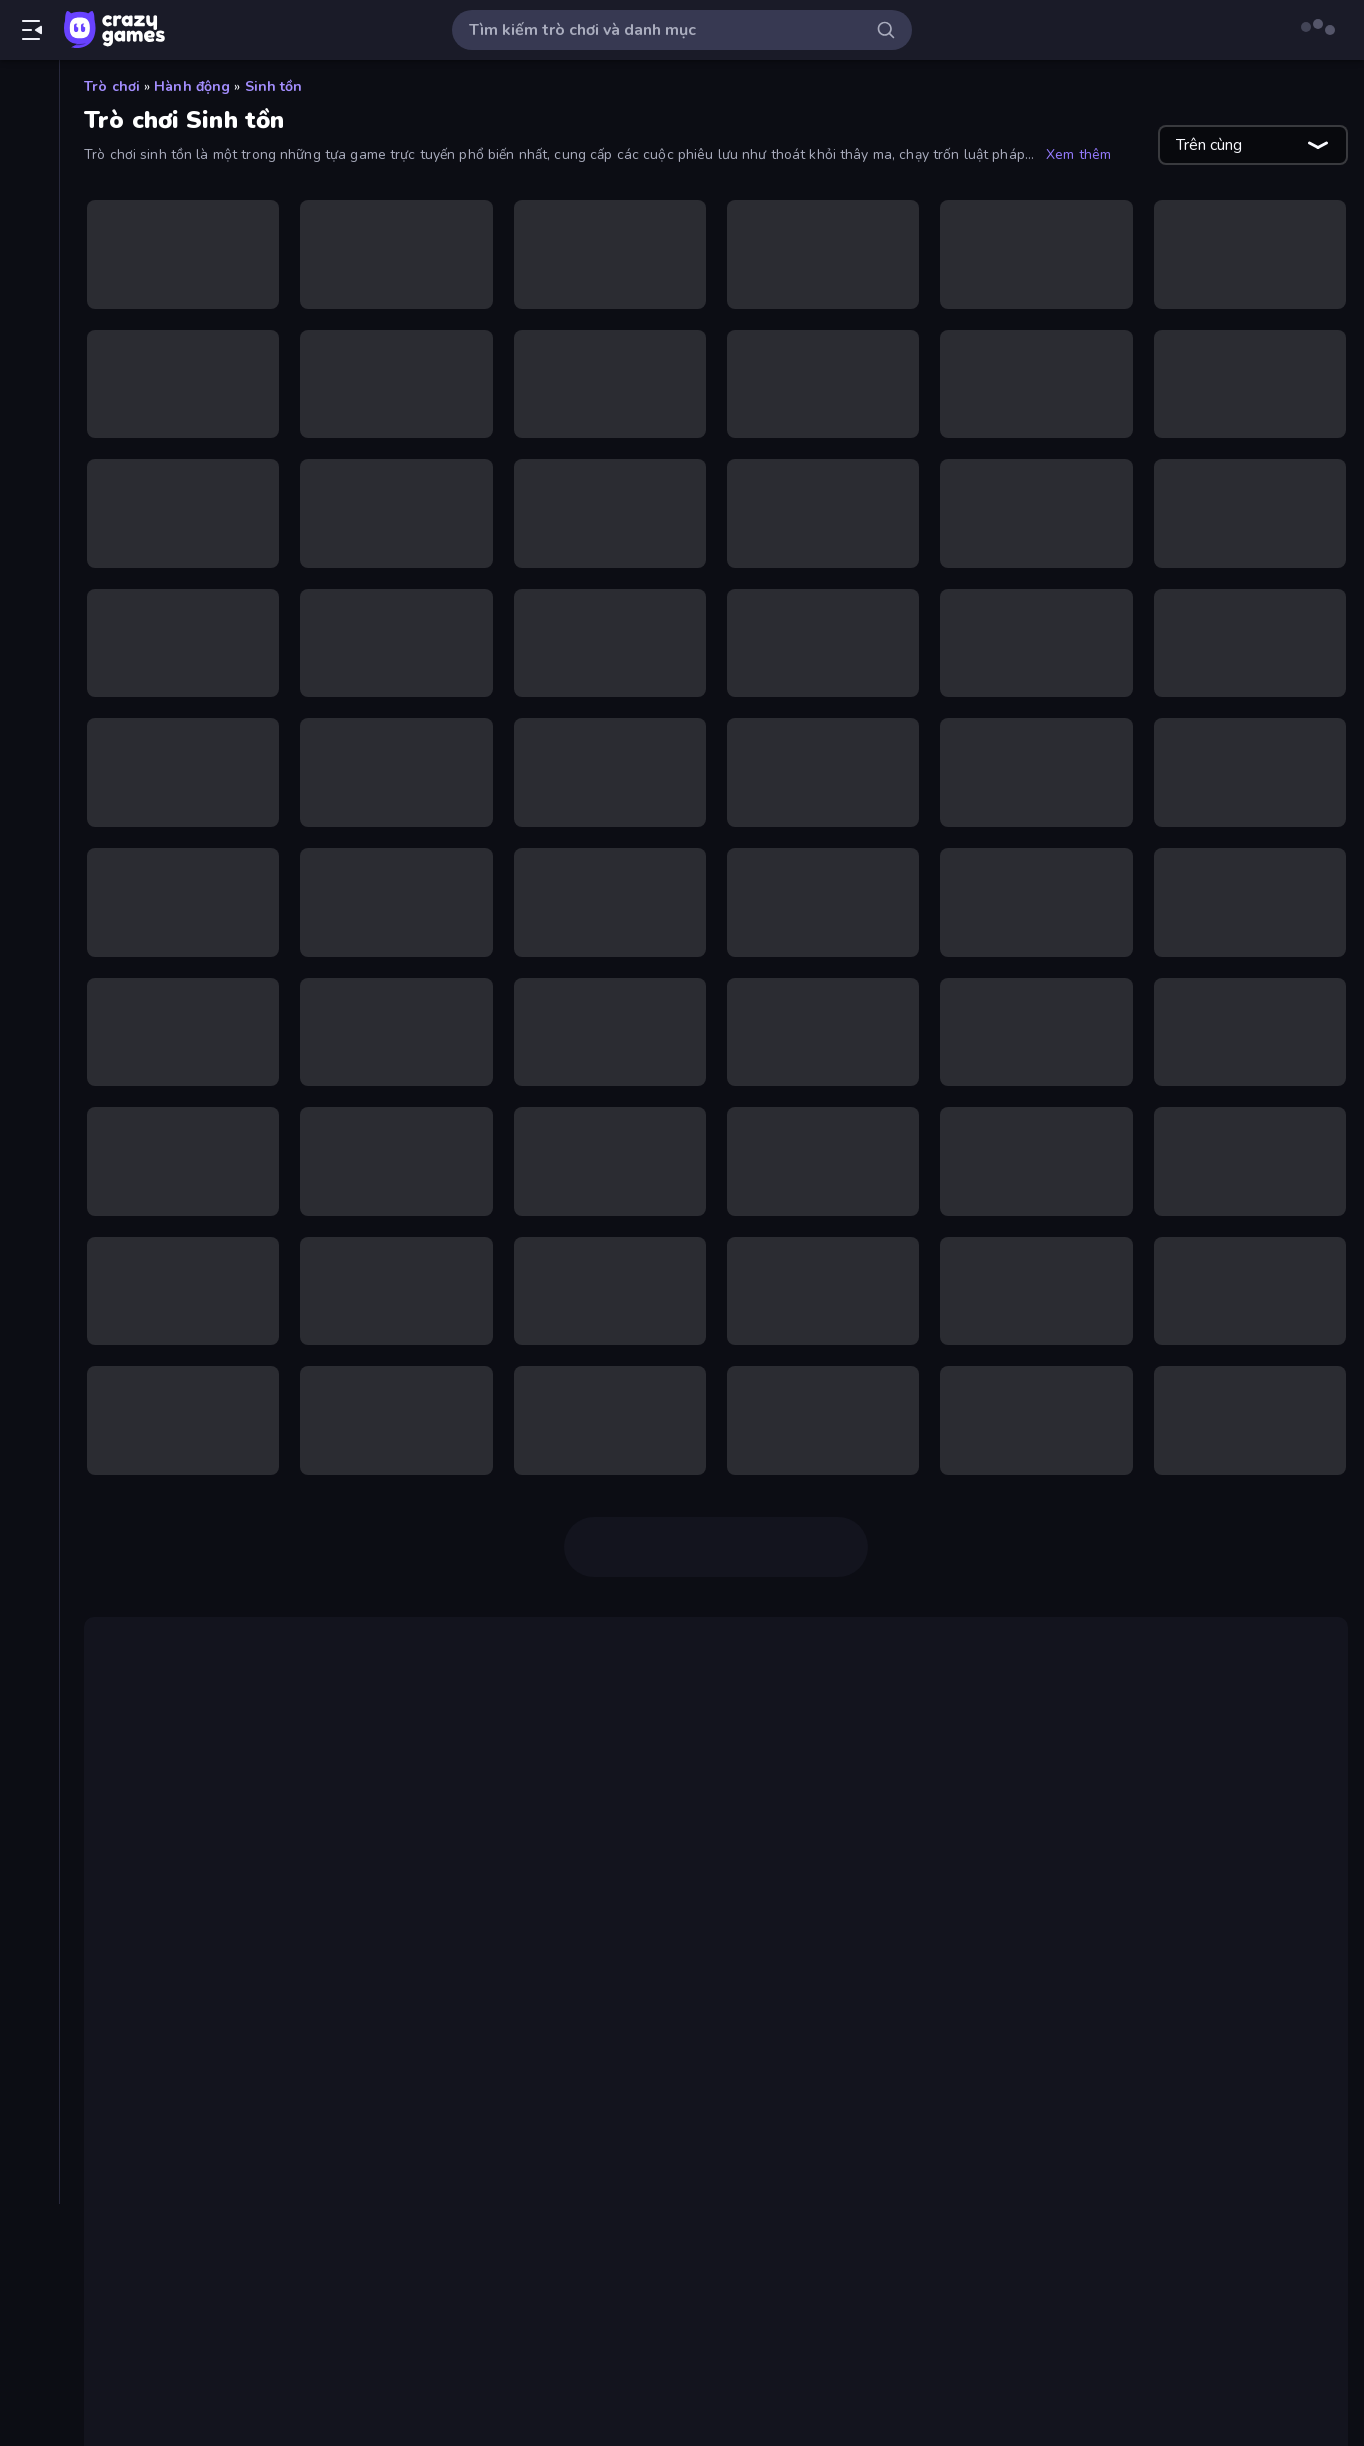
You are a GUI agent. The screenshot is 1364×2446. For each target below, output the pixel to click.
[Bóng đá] (29, 552)
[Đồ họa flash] (29, 722)
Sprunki (1153, 2283)
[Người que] (29, 994)
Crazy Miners (505, 1859)
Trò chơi (112, 86)
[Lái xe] (29, 892)
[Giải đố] (29, 756)
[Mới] (29, 161)
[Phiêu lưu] (29, 1062)
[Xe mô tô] (29, 1164)
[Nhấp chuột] (29, 1028)
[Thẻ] (29, 1249)
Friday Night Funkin (188, 2307)
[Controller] (29, 688)
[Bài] (29, 382)
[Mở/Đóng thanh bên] (32, 30)
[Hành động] (29, 790)
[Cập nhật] (29, 229)
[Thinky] (29, 1130)
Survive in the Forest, (308, 2139)
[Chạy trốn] (29, 654)
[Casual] (29, 620)
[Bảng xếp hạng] (29, 331)
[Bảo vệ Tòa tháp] (29, 484)
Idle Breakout (1059, 2283)
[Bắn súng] (29, 416)
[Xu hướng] (29, 195)
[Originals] (29, 263)
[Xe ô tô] (29, 1198)
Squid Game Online (690, 1707)
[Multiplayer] (29, 297)
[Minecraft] (29, 960)
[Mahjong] (29, 926)
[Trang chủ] (29, 93)
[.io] (29, 824)
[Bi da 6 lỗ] (29, 518)
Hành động (192, 86)
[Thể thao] (29, 1096)
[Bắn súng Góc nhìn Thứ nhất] (29, 450)
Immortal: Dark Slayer (484, 2011)
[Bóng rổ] (29, 586)
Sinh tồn (274, 86)
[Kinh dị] (29, 858)
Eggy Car (1228, 2283)
